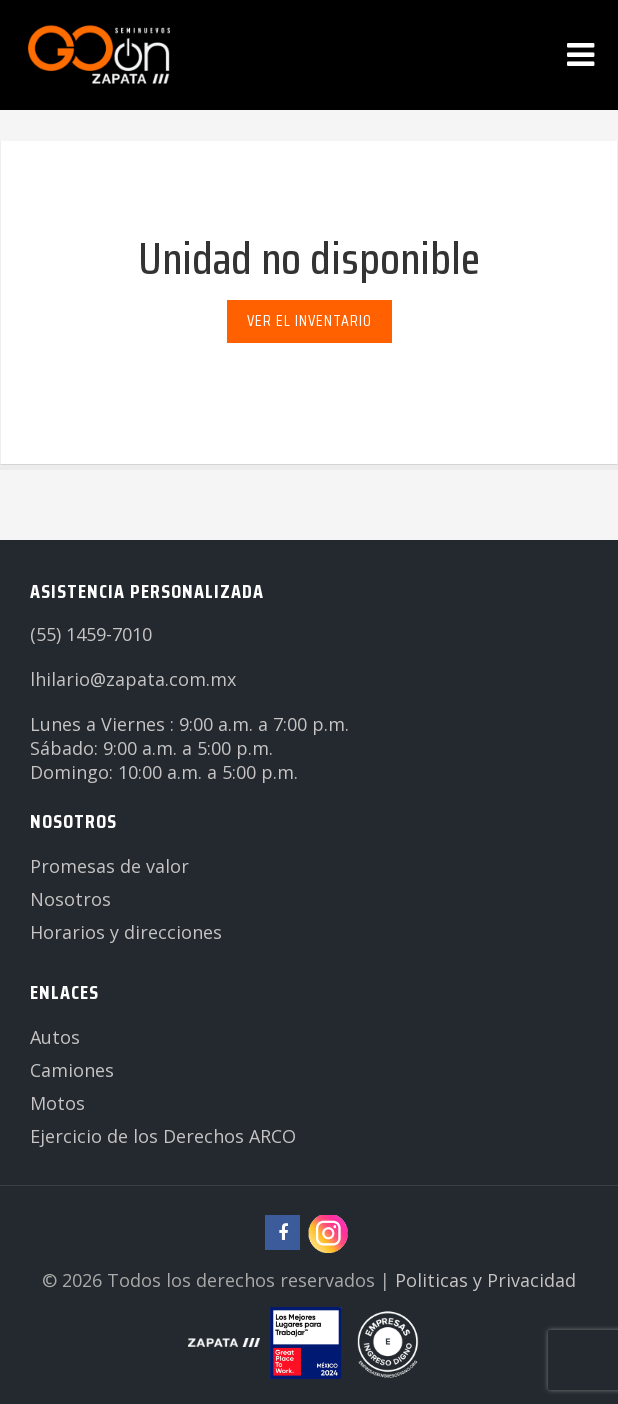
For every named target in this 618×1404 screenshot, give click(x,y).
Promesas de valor (109, 866)
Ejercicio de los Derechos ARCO (163, 1136)
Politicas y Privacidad (485, 1280)
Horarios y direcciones (126, 932)
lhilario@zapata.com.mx (133, 679)
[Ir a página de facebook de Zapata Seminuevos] (282, 1232)
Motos (57, 1103)
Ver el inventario (309, 320)
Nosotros (70, 899)
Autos (55, 1037)
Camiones (72, 1070)
